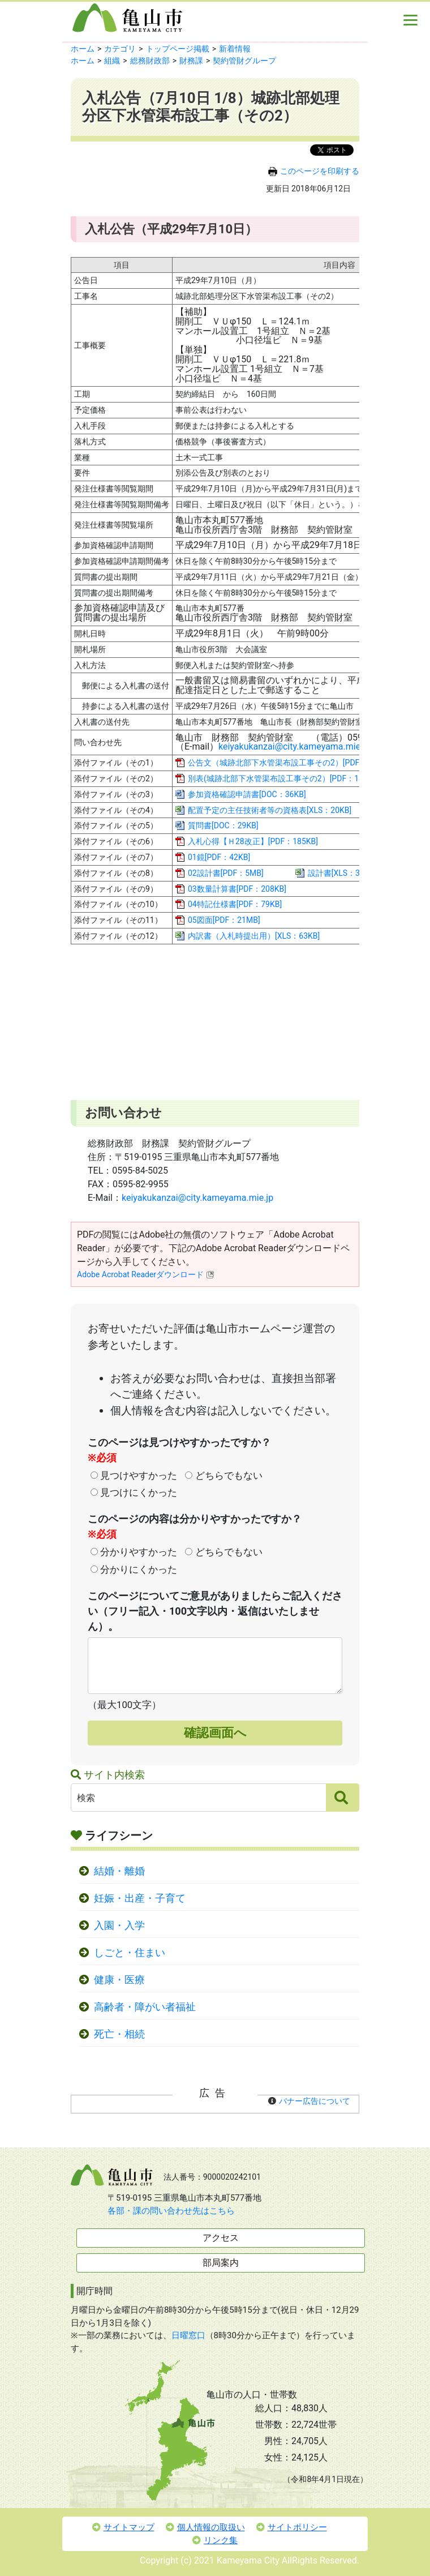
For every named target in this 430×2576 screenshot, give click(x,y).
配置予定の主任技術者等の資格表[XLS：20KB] (269, 810)
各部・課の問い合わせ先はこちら (171, 2211)
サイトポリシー (291, 2527)
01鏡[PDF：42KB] (219, 857)
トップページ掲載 (177, 48)
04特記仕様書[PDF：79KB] (235, 904)
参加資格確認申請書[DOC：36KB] (247, 794)
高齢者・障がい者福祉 (145, 2007)
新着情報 (235, 48)
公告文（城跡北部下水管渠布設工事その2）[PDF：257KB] (290, 762)
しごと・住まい (129, 1952)
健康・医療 (119, 1980)
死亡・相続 (119, 2034)
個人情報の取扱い (205, 2527)
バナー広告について (314, 2101)
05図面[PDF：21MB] (224, 920)
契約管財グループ (244, 60)
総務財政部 (150, 60)
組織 (112, 60)
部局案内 (221, 2262)
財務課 (191, 60)
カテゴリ (120, 48)
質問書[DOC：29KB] (223, 825)
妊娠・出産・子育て (140, 1898)
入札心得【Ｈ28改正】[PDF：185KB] (253, 841)
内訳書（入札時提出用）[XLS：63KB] (254, 935)
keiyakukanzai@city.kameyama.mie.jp (294, 746)
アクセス (221, 2237)
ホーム (82, 48)
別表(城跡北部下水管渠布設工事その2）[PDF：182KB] (284, 778)
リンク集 (215, 2540)
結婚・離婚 (119, 1871)
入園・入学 (119, 1925)
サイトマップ (123, 2527)
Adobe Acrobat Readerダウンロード (145, 1274)
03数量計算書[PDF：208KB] (237, 888)
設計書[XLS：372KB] (344, 873)
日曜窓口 (188, 2335)
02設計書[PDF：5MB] (226, 873)
